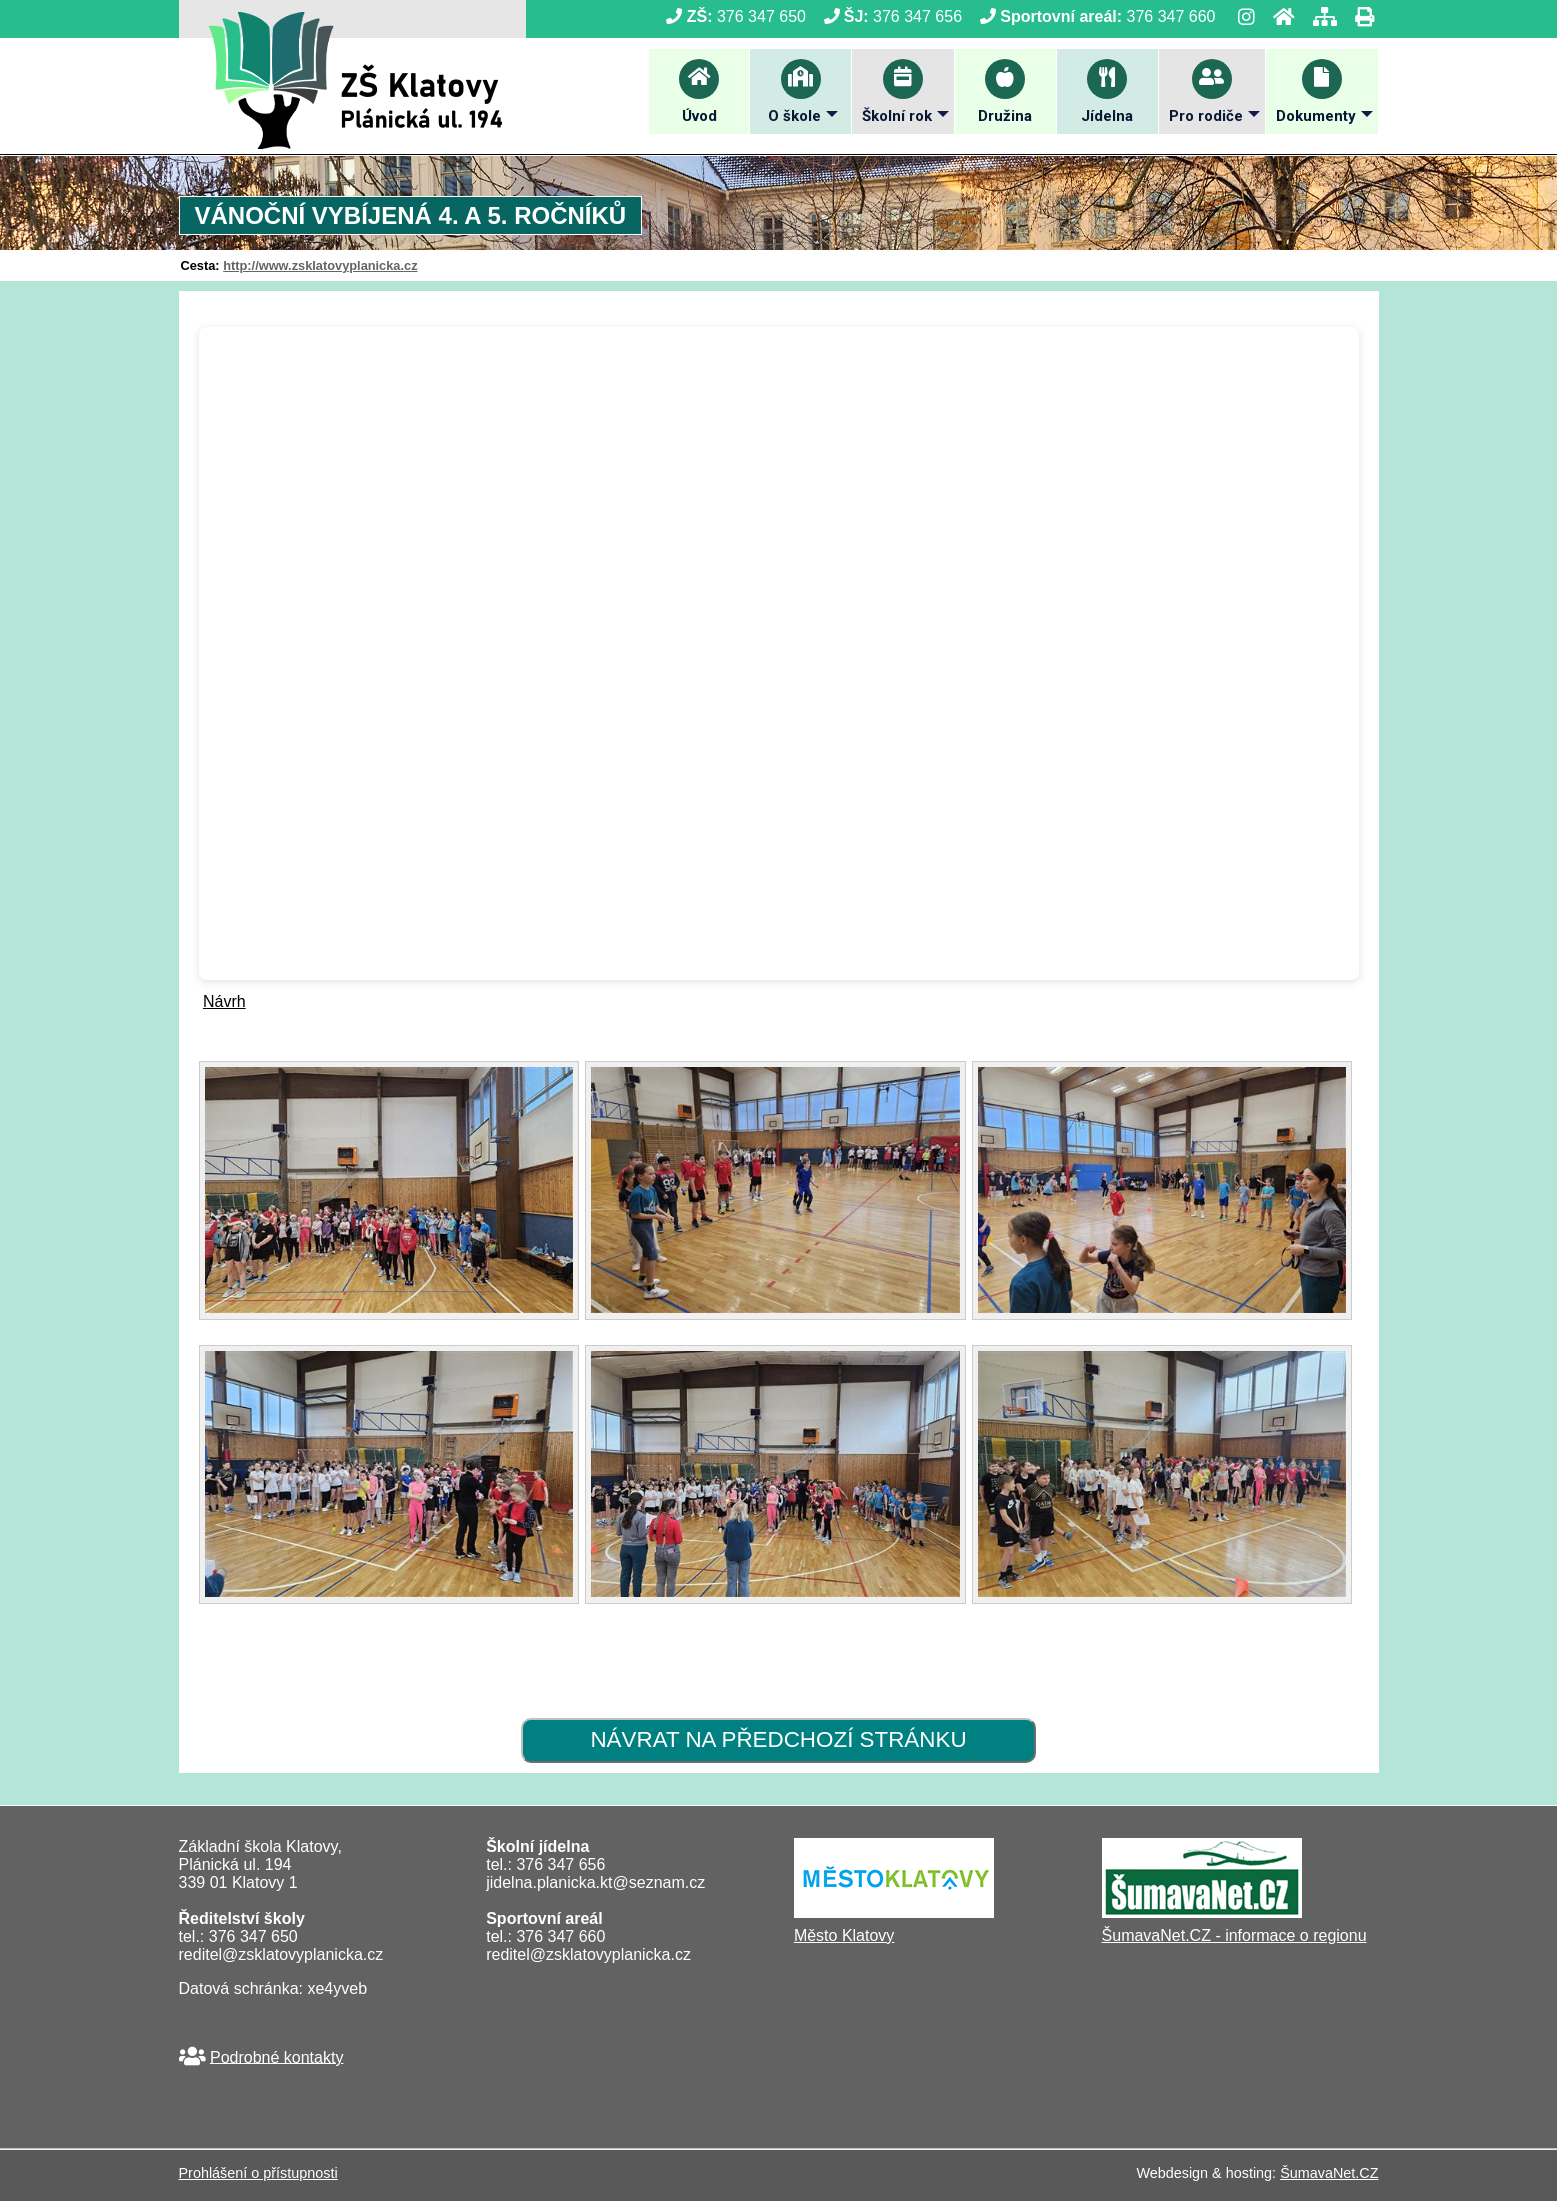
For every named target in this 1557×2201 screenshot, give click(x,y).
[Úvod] (1278, 16)
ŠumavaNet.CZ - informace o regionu (1234, 1935)
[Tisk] (1358, 16)
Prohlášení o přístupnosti (258, 2173)
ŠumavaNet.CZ (1329, 2173)
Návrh (224, 1001)
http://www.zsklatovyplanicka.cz (320, 265)
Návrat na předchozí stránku (778, 1739)
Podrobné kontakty (276, 2056)
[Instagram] (1240, 16)
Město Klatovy (844, 1935)
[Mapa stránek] (1319, 16)
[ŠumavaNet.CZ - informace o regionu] (1202, 1912)
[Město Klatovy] (894, 1912)
